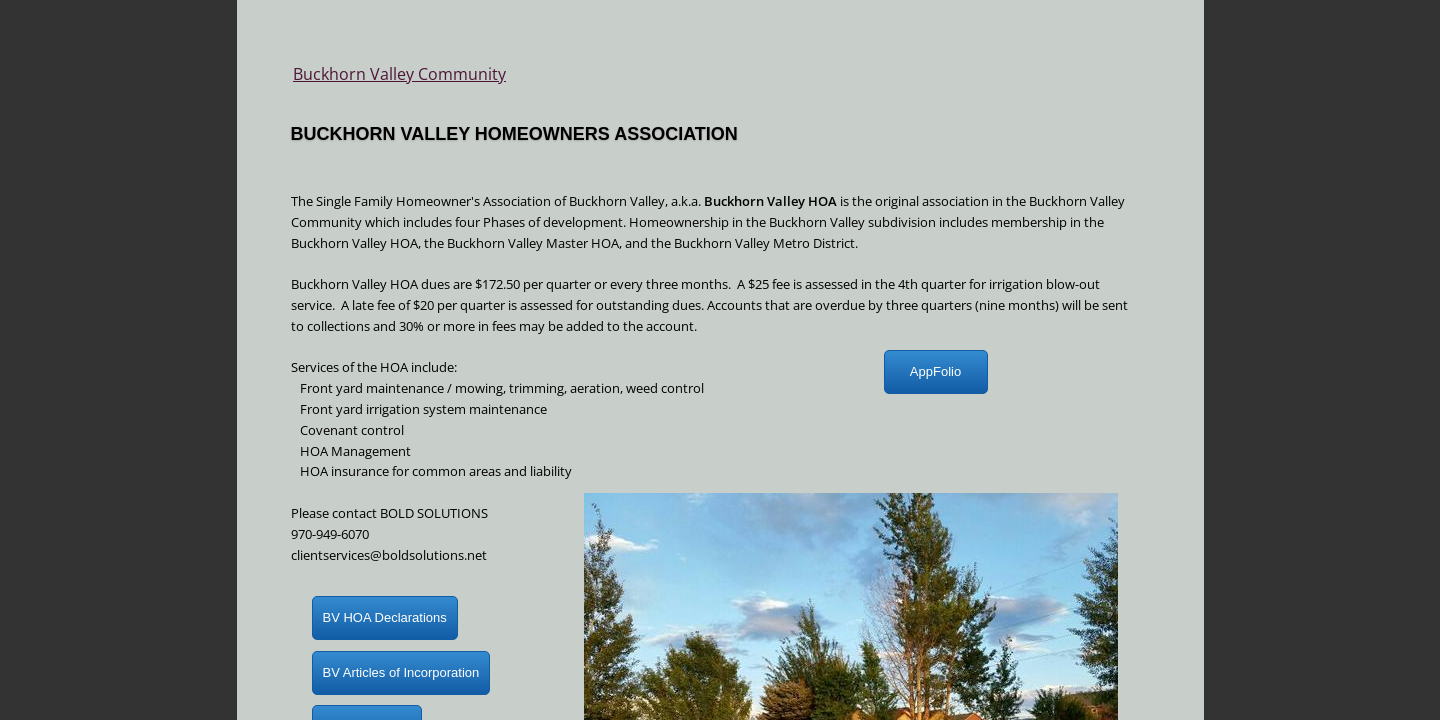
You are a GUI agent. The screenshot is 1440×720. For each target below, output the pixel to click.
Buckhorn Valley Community (399, 74)
